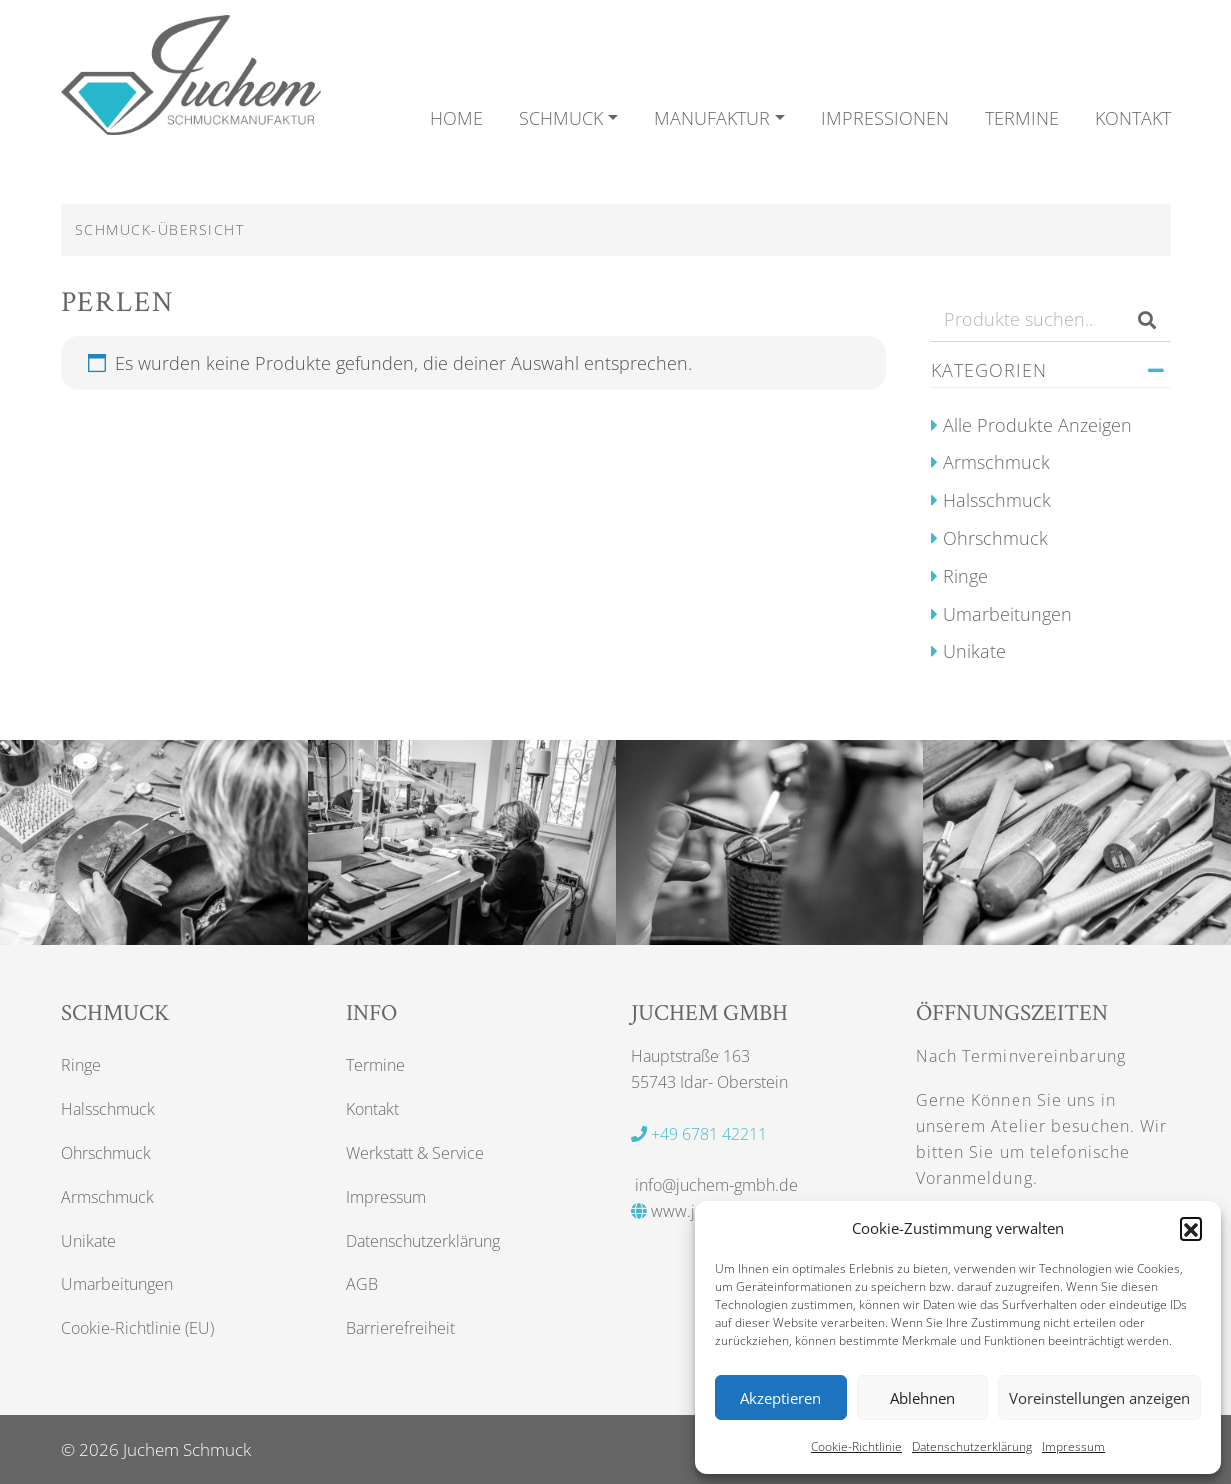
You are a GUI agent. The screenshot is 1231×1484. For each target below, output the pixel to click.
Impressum (1073, 1446)
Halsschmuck (997, 500)
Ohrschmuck (995, 538)
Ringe (965, 576)
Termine (375, 1065)
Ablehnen (922, 1398)
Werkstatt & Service (415, 1153)
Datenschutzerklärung (972, 1446)
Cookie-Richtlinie (856, 1446)
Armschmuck (996, 462)
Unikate (974, 651)
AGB (362, 1284)
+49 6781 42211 (699, 1134)
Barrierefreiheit (400, 1328)
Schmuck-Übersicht (160, 229)
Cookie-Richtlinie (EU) (137, 1328)
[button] (1191, 1228)
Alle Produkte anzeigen (1037, 425)
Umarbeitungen (1007, 614)
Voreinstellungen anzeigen (1099, 1398)
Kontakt (372, 1109)
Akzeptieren (780, 1398)
